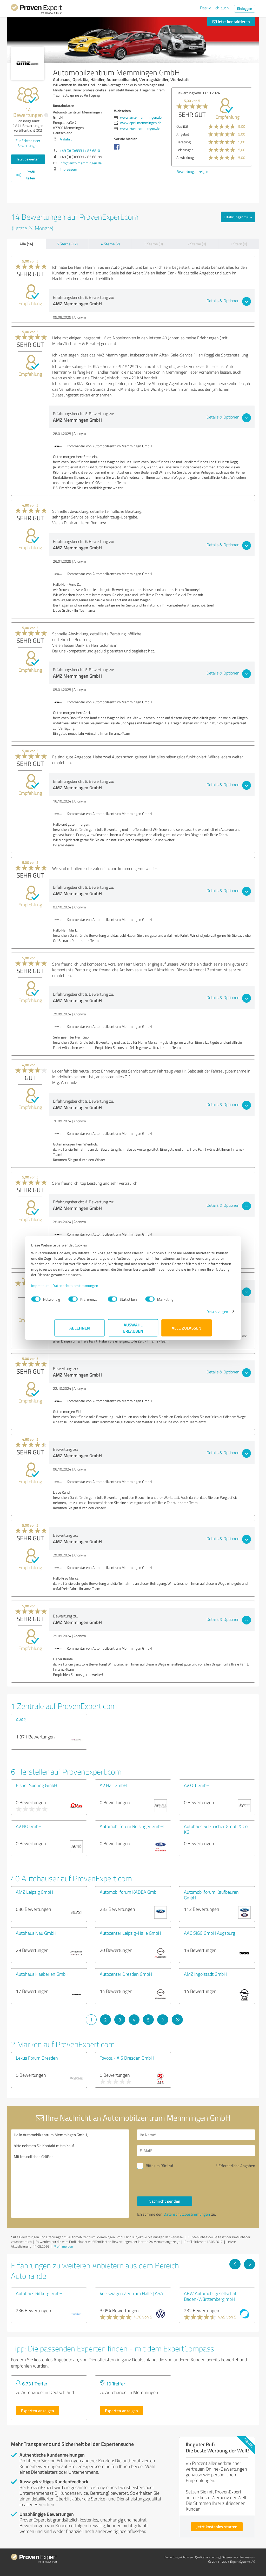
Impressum (63, 1288)
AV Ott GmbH (197, 1785)
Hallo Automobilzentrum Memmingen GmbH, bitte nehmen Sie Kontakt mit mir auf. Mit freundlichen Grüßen (70, 2173)
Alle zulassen (186, 1330)
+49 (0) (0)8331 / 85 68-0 (80, 150)
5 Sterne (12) (67, 244)
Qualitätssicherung (207, 2557)
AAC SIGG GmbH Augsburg (209, 1933)
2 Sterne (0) (196, 244)
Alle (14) (26, 244)
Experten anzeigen (37, 2410)
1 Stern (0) (238, 244)
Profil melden (63, 2246)
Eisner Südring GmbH (36, 1785)
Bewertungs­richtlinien (178, 2557)
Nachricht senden (164, 2201)
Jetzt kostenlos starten (216, 2527)
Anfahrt (66, 139)
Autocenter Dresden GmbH (126, 1974)
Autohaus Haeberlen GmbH (42, 1974)
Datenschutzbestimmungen (99, 1288)
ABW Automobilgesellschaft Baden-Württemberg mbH (211, 2296)
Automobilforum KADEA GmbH (129, 1892)
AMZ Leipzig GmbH (34, 1892)
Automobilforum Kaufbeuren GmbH (211, 1895)
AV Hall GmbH (113, 1785)
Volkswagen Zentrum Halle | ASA (131, 2293)
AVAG (21, 1719)
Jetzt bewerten (28, 159)
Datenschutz (230, 2557)
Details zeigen (194, 1314)
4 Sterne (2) (110, 244)
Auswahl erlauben (133, 1330)
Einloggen (244, 8)
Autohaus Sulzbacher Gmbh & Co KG (216, 1829)
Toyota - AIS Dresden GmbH (127, 2058)
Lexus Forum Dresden (37, 2058)
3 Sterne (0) (153, 244)
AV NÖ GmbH (29, 1826)
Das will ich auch (214, 8)
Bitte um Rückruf (159, 2165)
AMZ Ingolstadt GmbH (205, 1974)
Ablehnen (79, 1330)
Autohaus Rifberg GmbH (39, 2293)
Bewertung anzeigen (192, 171)
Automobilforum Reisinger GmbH (132, 1826)
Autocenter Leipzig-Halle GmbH (130, 1933)
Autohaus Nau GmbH (36, 1933)
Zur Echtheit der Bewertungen (28, 143)
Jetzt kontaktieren (231, 21)
